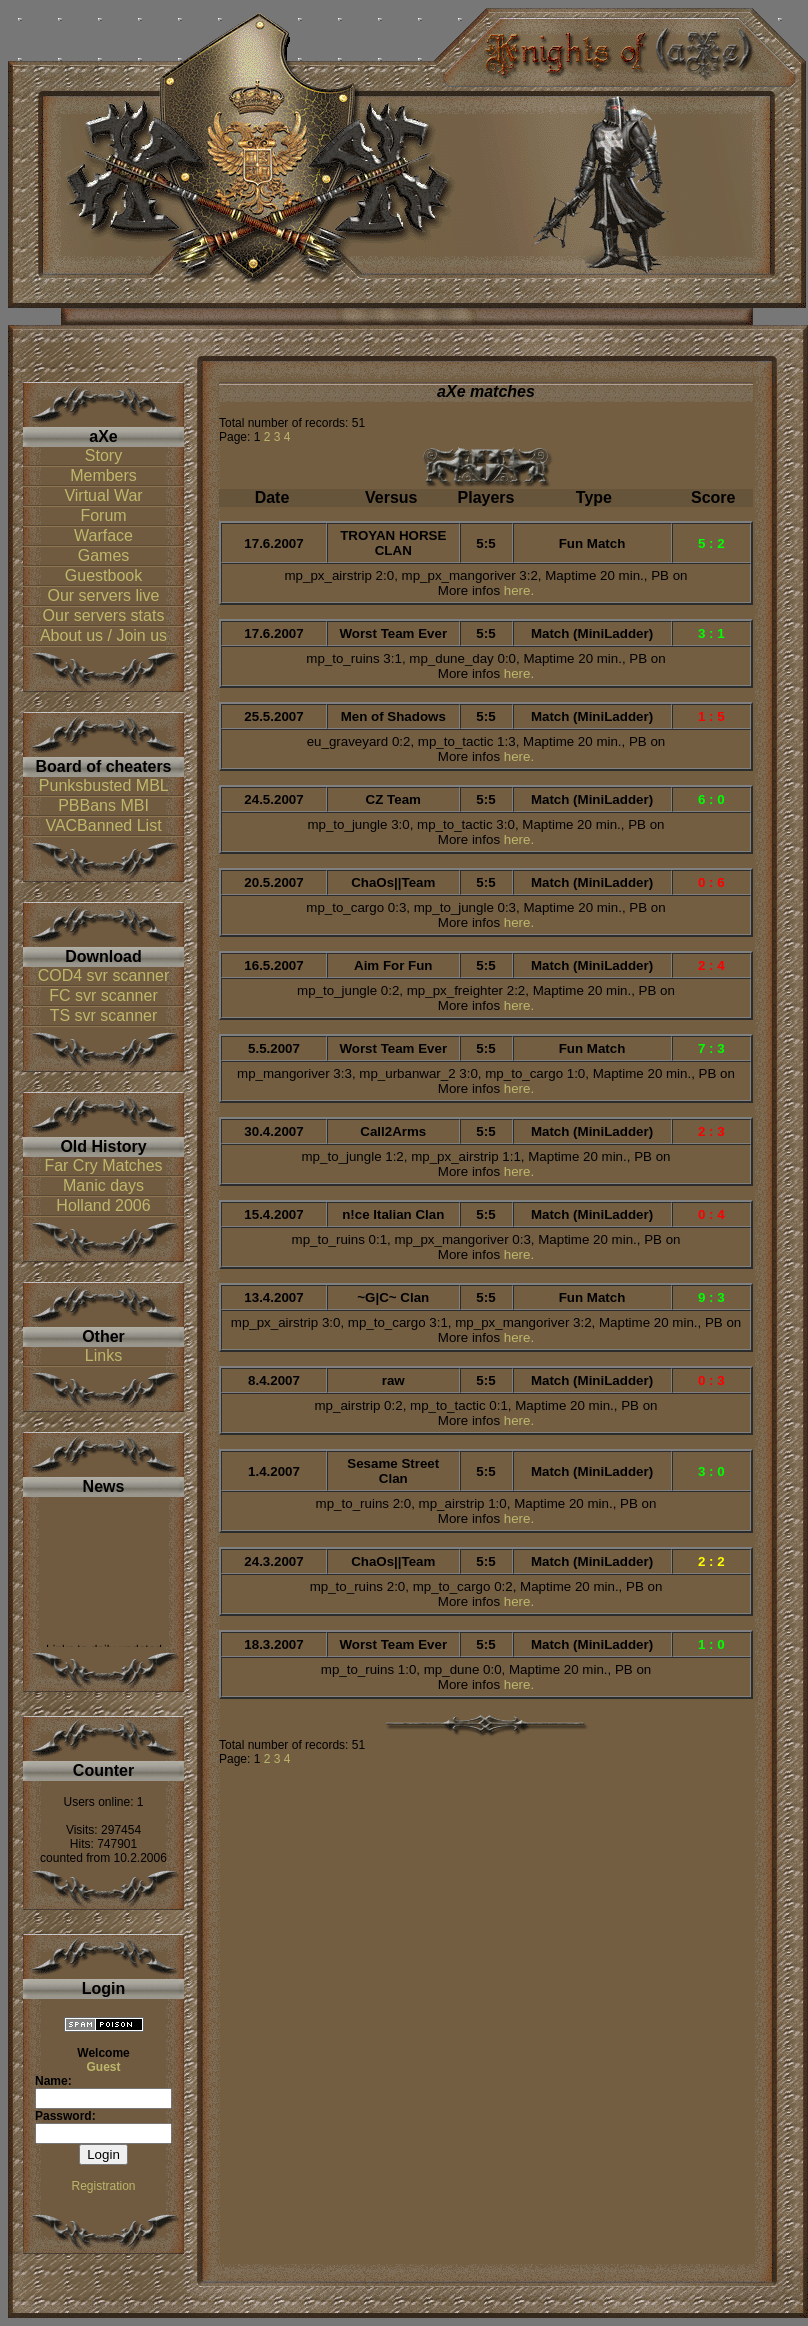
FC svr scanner (103, 995)
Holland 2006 (103, 1205)
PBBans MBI (103, 805)
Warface (103, 535)
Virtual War (103, 495)
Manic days (103, 1185)
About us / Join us (103, 635)
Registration (103, 2186)
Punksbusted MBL (103, 785)
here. (519, 590)
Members (103, 475)
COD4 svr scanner (104, 975)
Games (104, 555)
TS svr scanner (104, 1015)
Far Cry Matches (103, 1165)
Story (103, 455)
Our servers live (103, 595)
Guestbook (103, 575)
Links (103, 1355)
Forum (103, 515)
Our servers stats (104, 615)
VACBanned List (103, 825)
